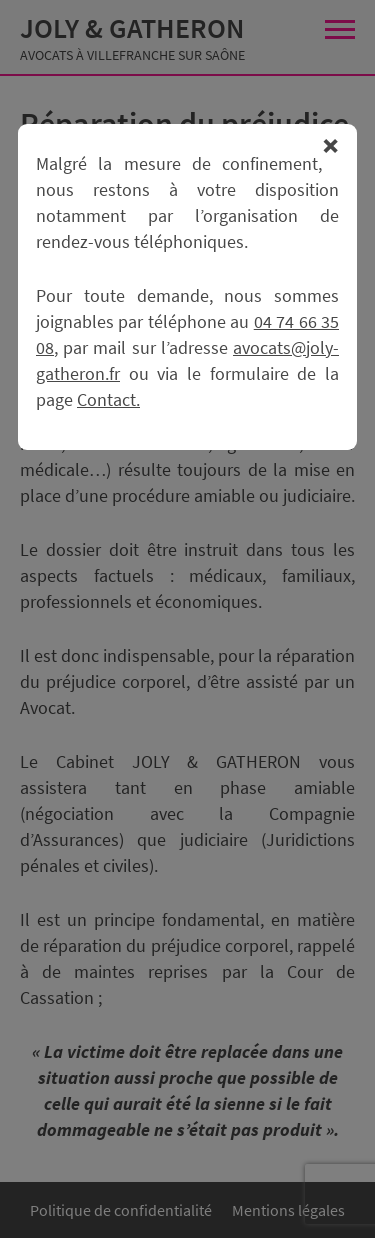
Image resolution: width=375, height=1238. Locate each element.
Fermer (330, 146)
